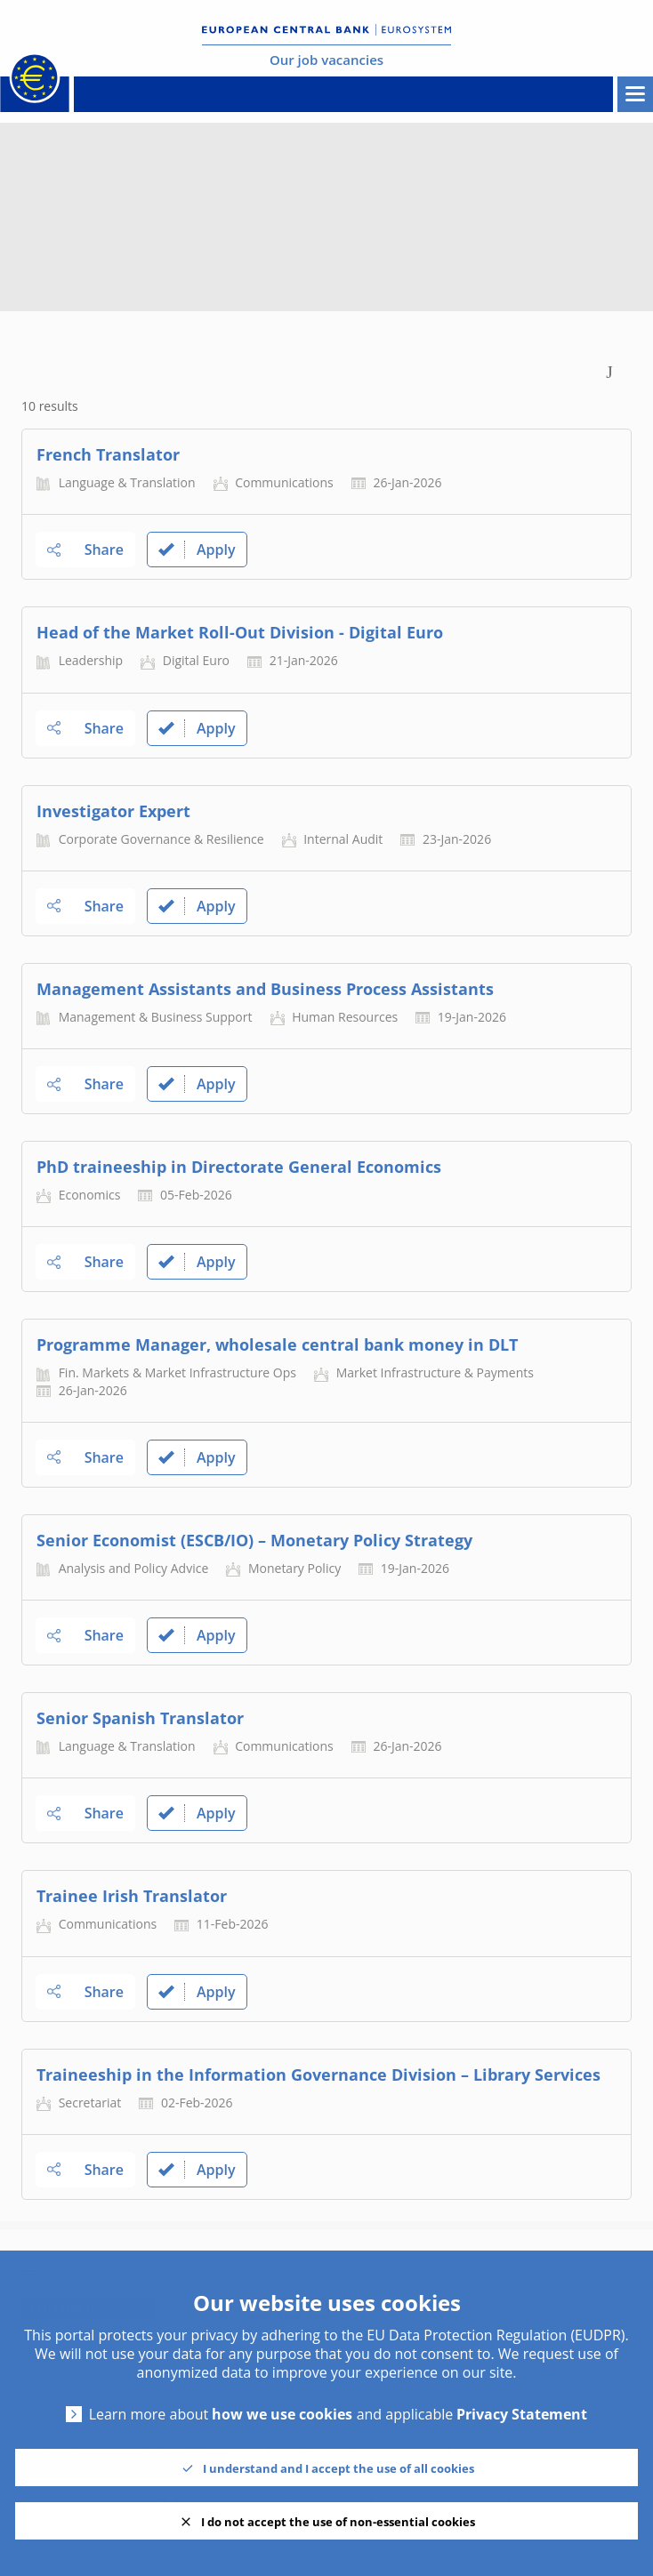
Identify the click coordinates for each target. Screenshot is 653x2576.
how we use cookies (282, 2414)
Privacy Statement (521, 2414)
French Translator (108, 454)
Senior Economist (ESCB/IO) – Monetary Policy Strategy (254, 1540)
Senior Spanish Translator (140, 1718)
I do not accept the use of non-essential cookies (338, 2522)
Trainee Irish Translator (131, 1895)
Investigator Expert (113, 811)
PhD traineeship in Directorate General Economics (238, 1166)
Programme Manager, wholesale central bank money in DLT (277, 1344)
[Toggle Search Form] (609, 370)
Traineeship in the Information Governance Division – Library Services (318, 2074)
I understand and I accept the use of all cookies (338, 2468)
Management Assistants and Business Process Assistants (265, 988)
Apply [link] (197, 549)
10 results (49, 405)
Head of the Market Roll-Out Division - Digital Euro (239, 632)
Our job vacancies (326, 59)
